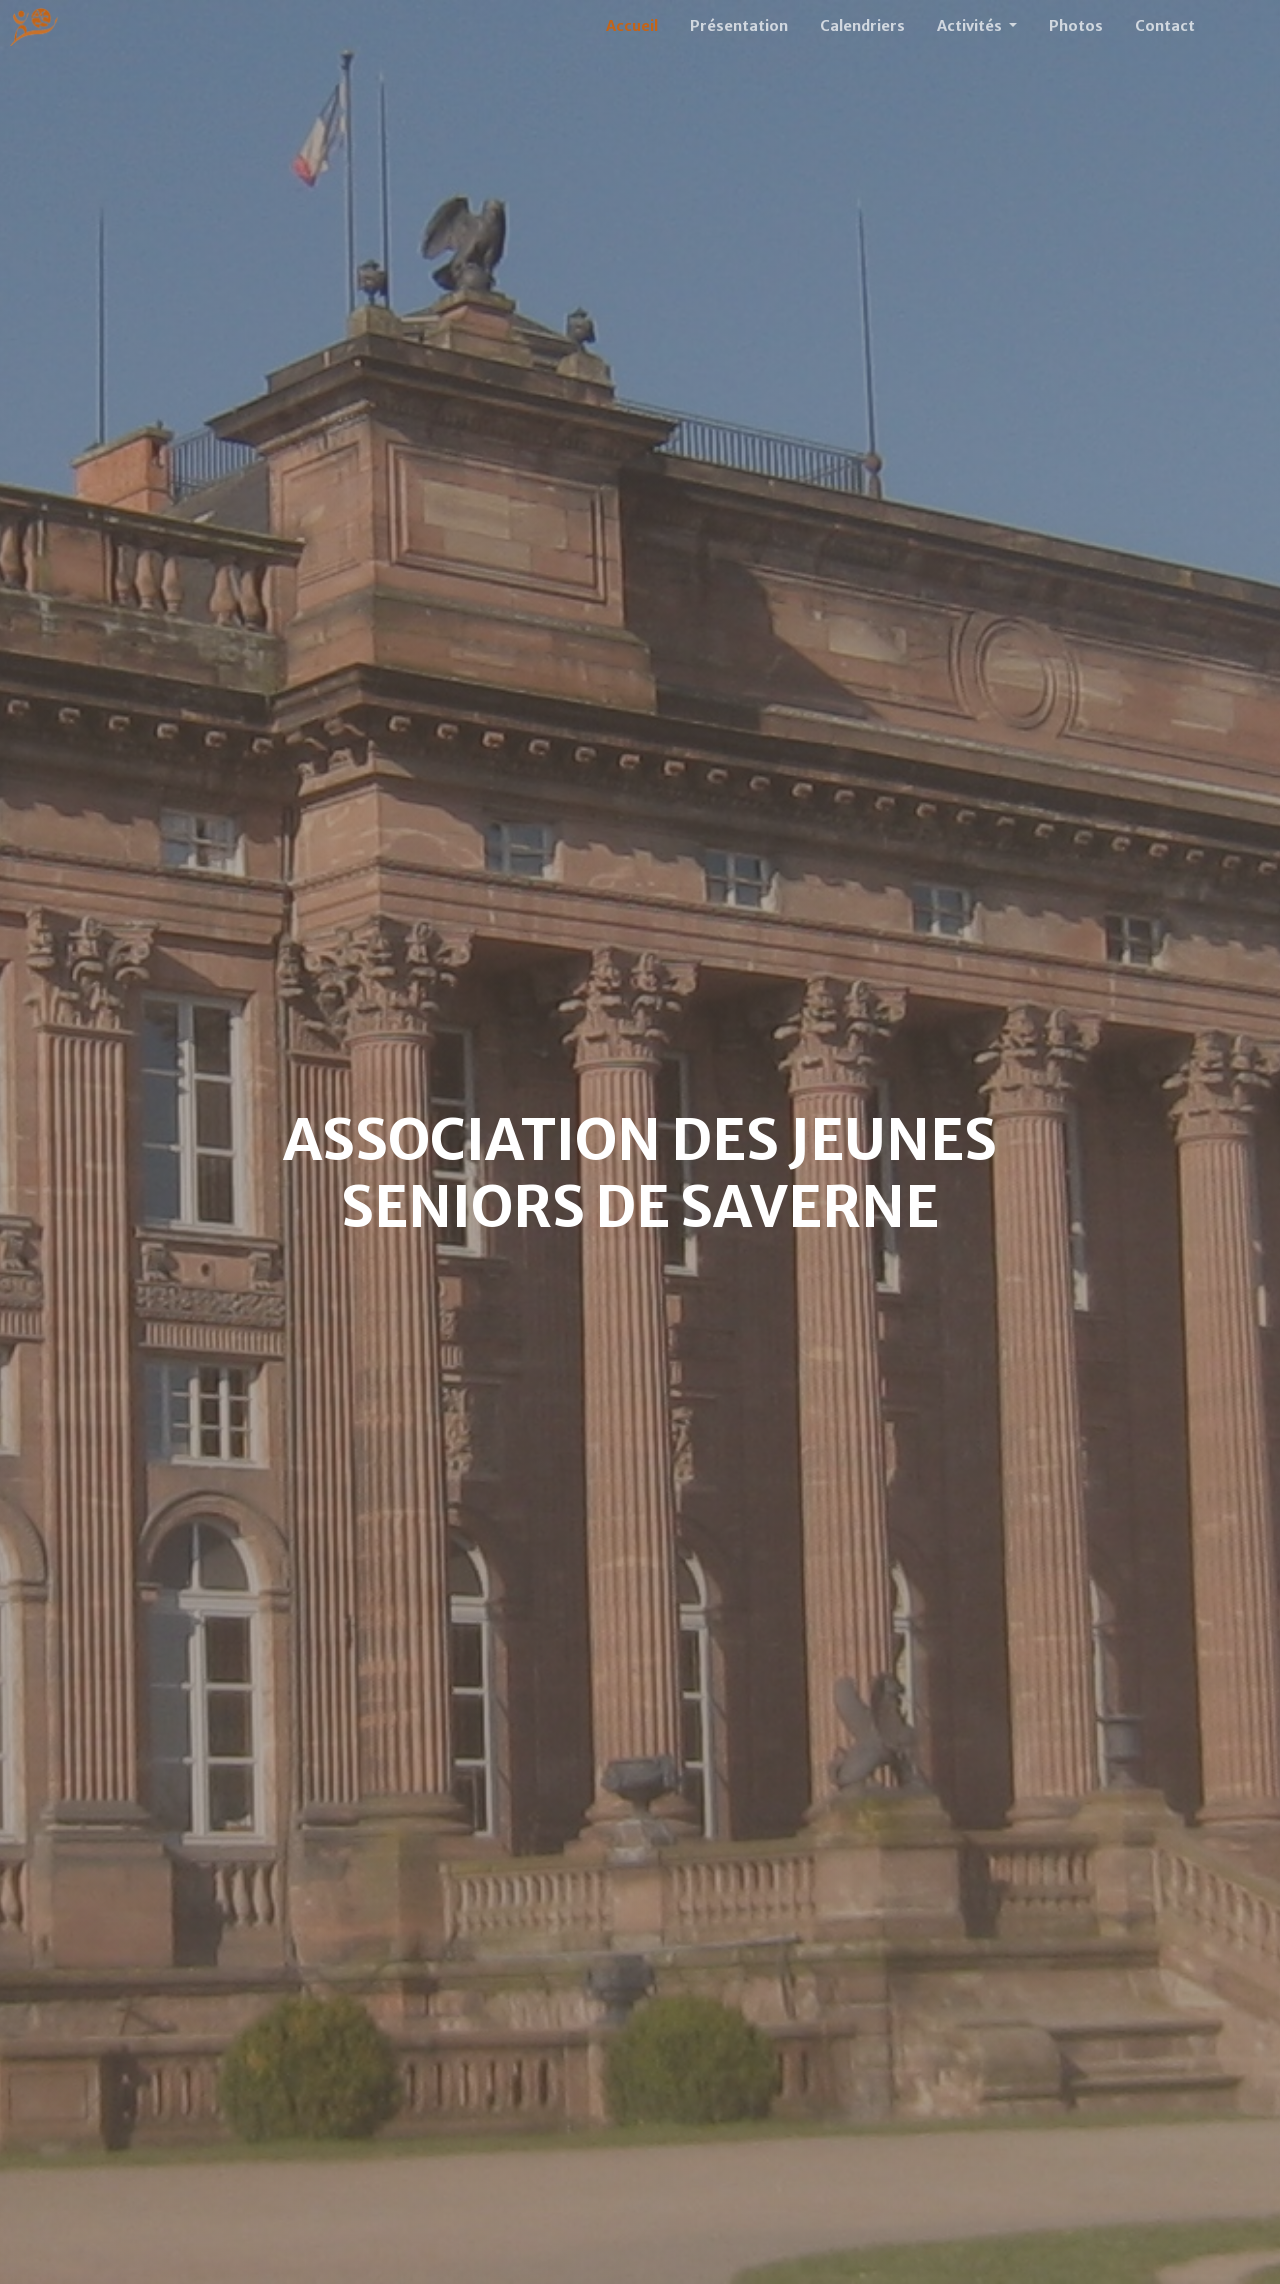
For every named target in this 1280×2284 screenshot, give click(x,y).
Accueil (632, 26)
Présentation (739, 26)
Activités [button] (971, 26)
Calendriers (862, 26)
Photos (1076, 26)
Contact (1165, 26)
